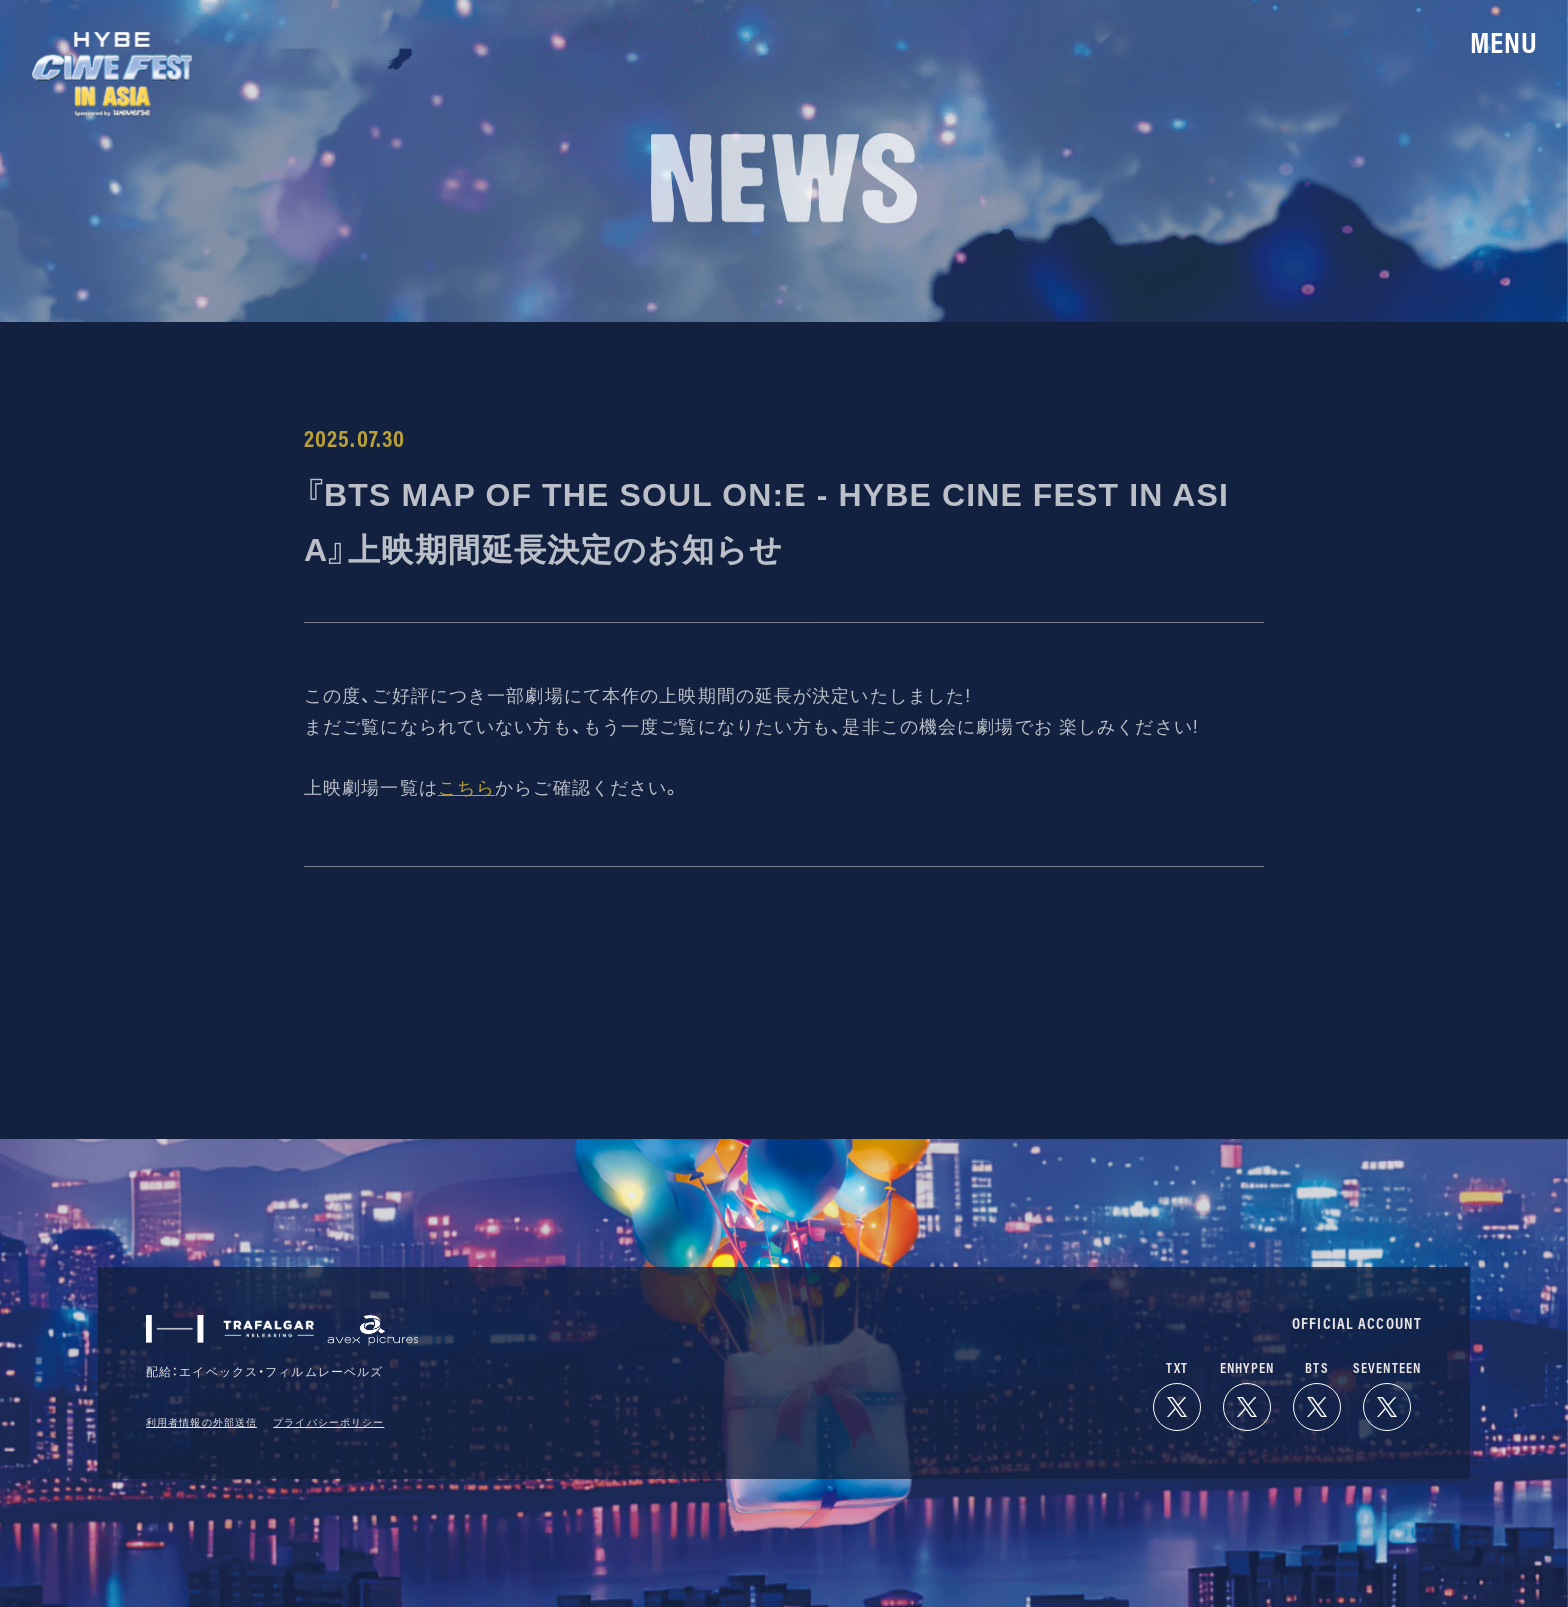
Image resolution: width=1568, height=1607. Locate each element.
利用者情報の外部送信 (201, 1422)
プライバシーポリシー (328, 1422)
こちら (466, 788)
